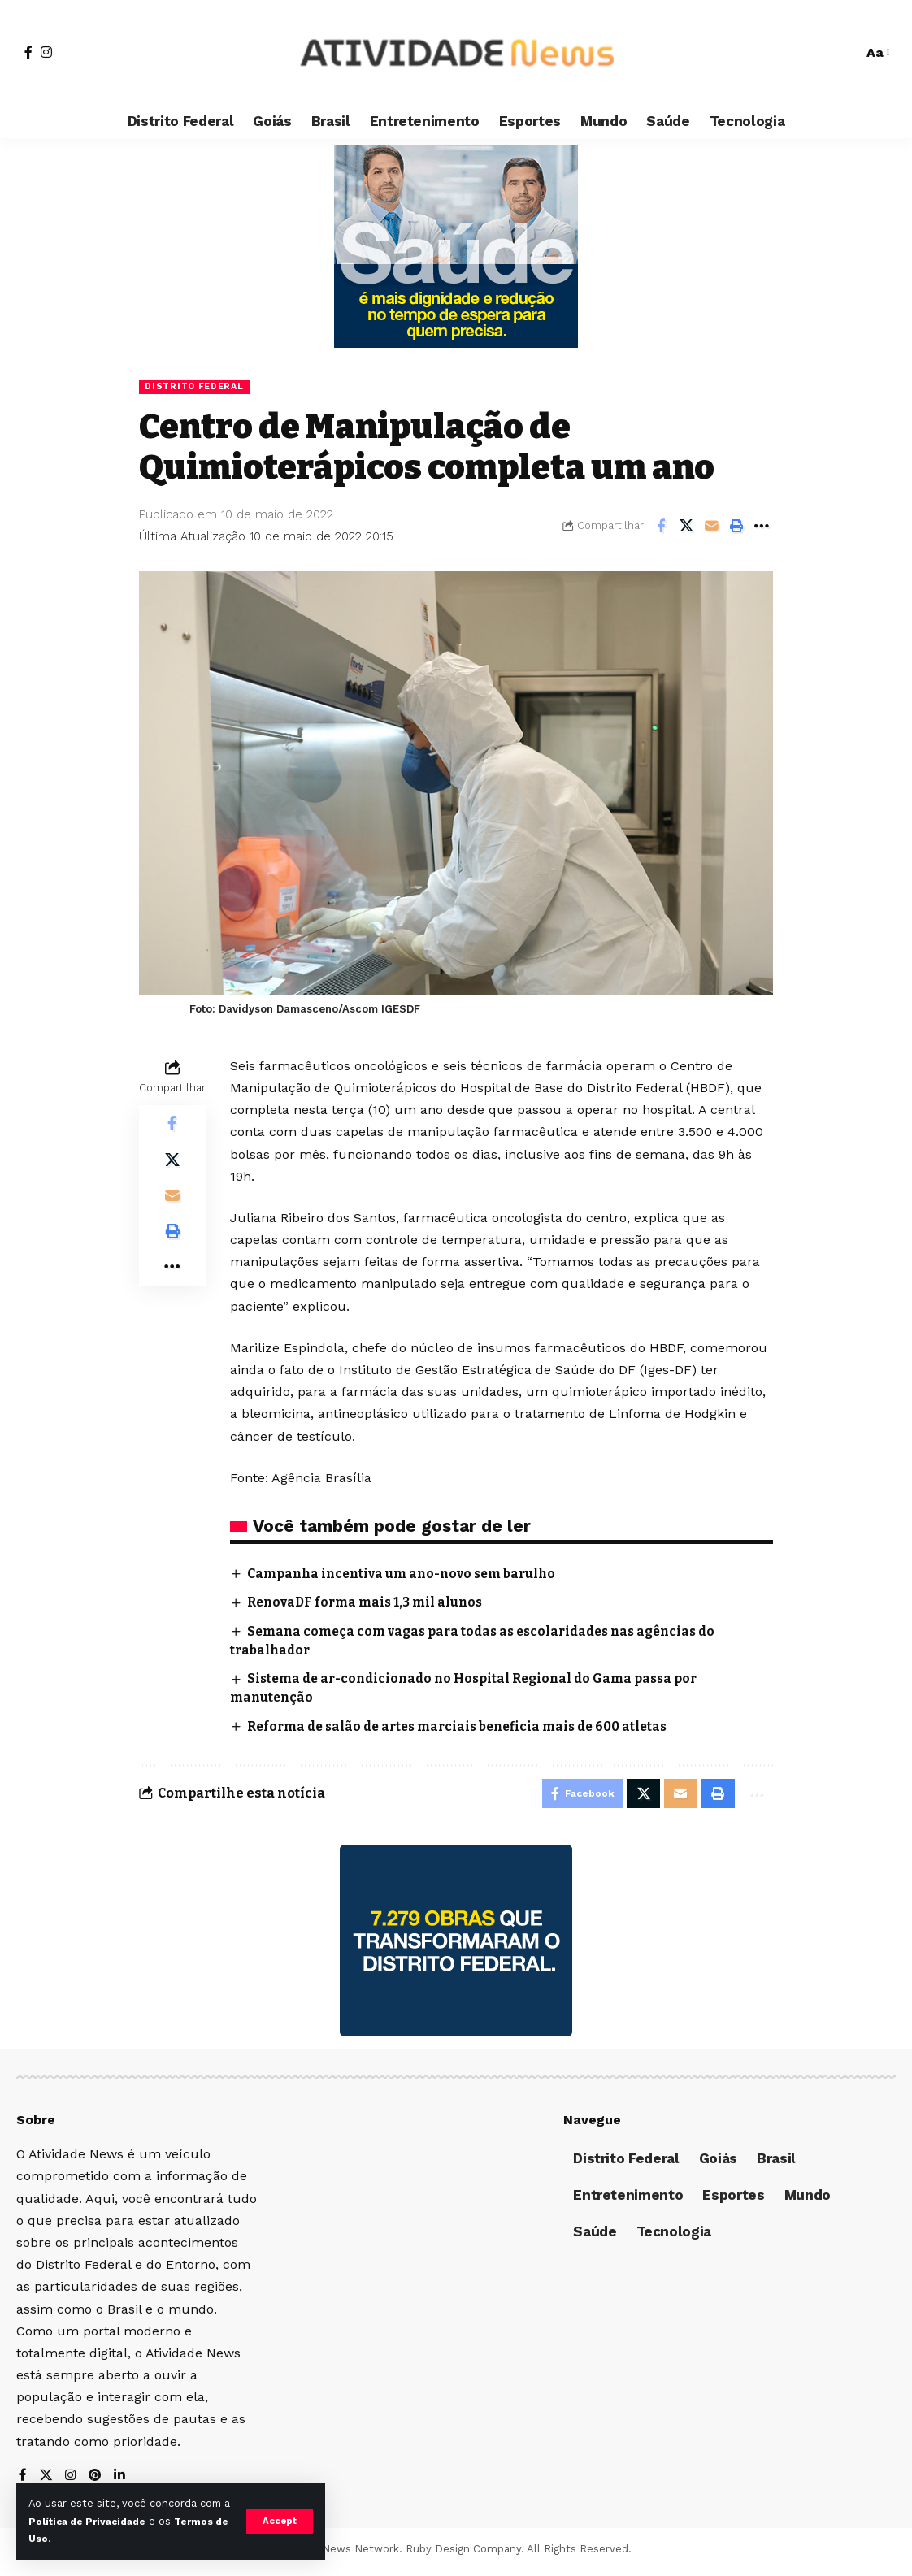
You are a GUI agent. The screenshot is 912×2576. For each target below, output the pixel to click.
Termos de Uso (70, 2538)
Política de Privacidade (101, 2521)
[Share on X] (686, 527)
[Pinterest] (97, 2480)
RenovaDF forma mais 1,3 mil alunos (370, 1603)
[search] (842, 53)
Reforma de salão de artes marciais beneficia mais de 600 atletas (467, 1727)
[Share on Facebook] (660, 527)
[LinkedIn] (122, 2480)
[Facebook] (28, 52)
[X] (46, 2480)
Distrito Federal (197, 386)
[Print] (736, 527)
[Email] (711, 527)
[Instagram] (46, 52)
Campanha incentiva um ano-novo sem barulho (409, 1574)
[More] (761, 527)
